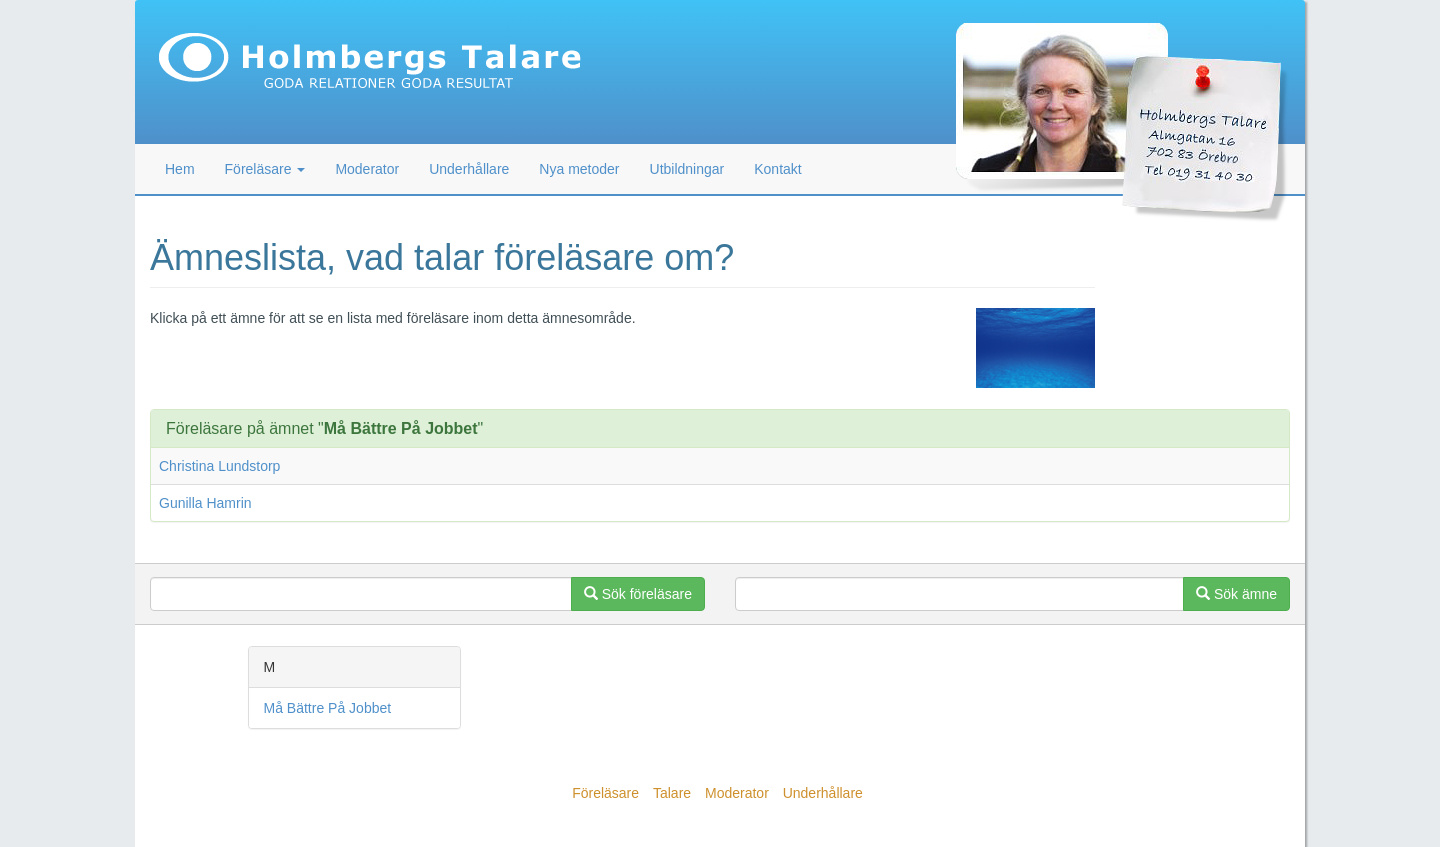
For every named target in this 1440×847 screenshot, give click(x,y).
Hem (180, 169)
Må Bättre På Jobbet (328, 708)
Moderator (367, 169)
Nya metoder (579, 169)
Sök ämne (1236, 594)
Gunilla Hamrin (205, 503)
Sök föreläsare (638, 594)
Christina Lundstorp (219, 466)
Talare (672, 793)
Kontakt (777, 169)
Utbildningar (687, 169)
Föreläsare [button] (265, 169)
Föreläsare (605, 793)
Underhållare (469, 169)
